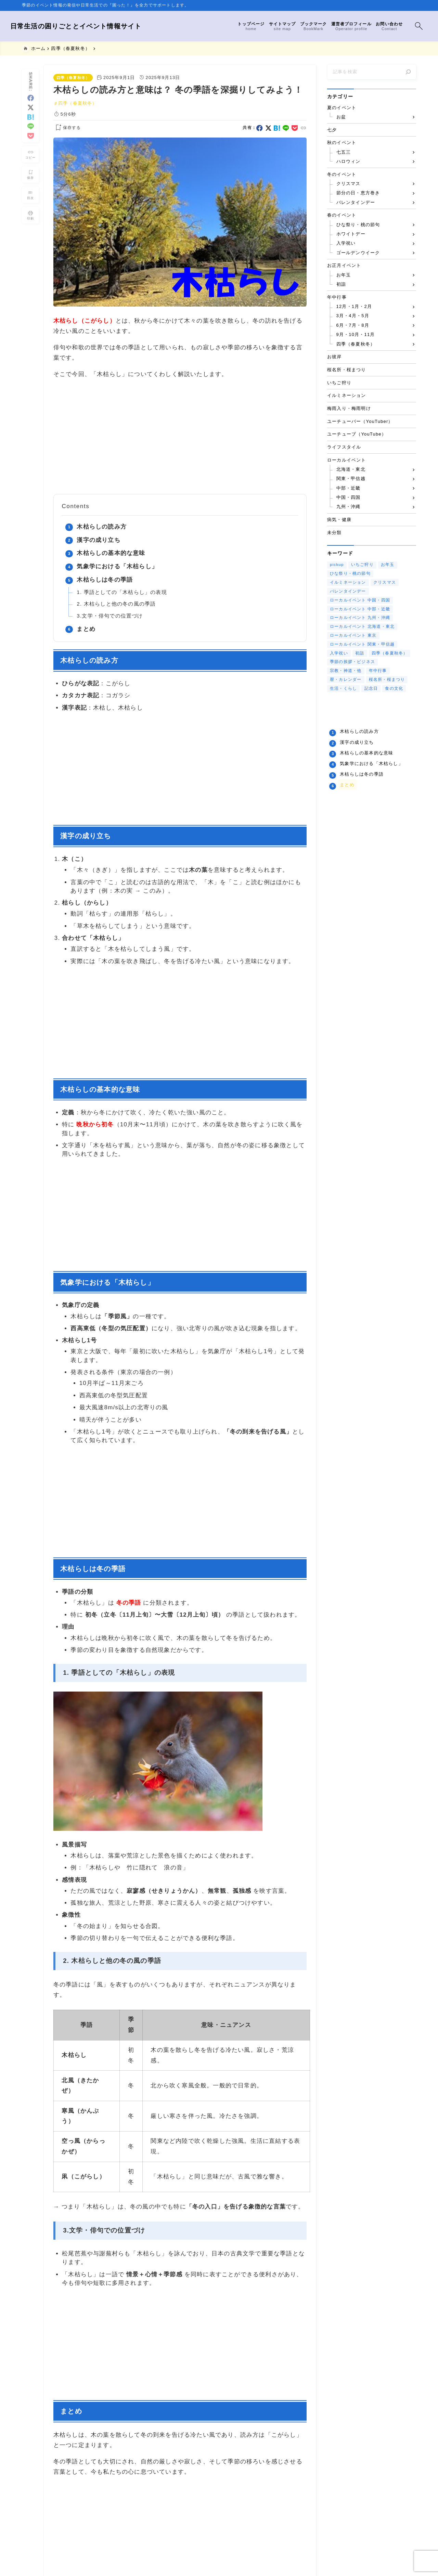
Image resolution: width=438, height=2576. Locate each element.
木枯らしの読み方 (102, 526)
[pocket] (30, 132)
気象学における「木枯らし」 (117, 566)
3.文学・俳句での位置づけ (110, 616)
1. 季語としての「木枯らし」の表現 (122, 592)
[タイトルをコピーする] (30, 150)
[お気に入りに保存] (30, 170)
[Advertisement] (180, 436)
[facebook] (30, 94)
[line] (30, 122)
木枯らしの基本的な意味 (111, 553)
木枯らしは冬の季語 (105, 580)
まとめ (86, 629)
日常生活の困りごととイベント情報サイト (87, 26)
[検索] (408, 72)
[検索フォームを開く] (407, 26)
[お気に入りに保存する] (67, 128)
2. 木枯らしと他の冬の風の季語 (116, 604)
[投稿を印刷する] (30, 211)
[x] (30, 103)
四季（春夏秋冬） (73, 78)
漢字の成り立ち (98, 540)
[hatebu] (30, 112)
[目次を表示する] (30, 190)
